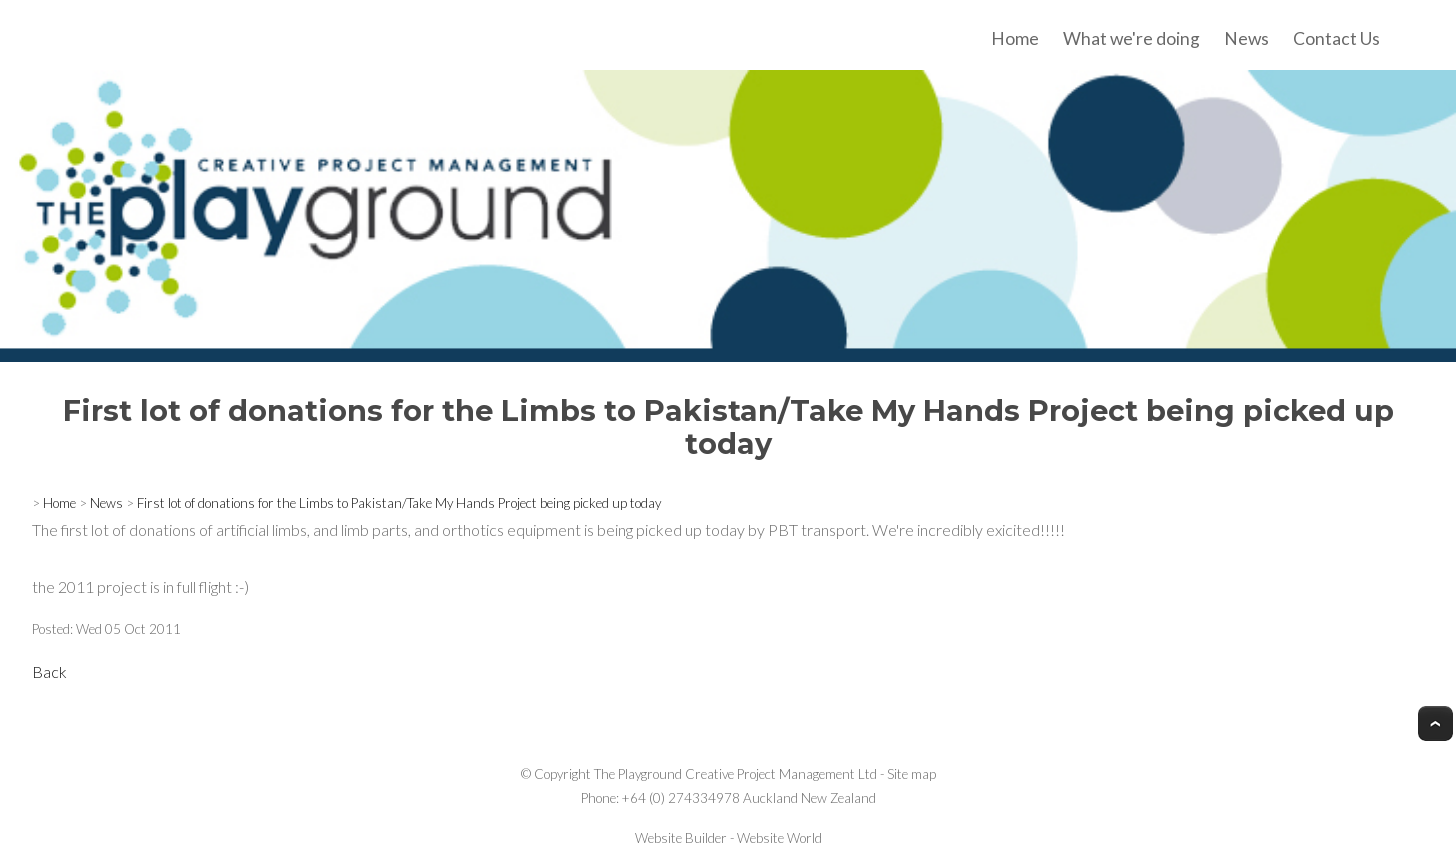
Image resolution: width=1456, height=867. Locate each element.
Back (49, 671)
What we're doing (1131, 38)
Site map (911, 774)
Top (1435, 723)
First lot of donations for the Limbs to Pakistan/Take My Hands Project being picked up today (399, 503)
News (1246, 38)
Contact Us (1336, 38)
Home (1015, 38)
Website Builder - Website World (728, 838)
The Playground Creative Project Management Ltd (735, 774)
